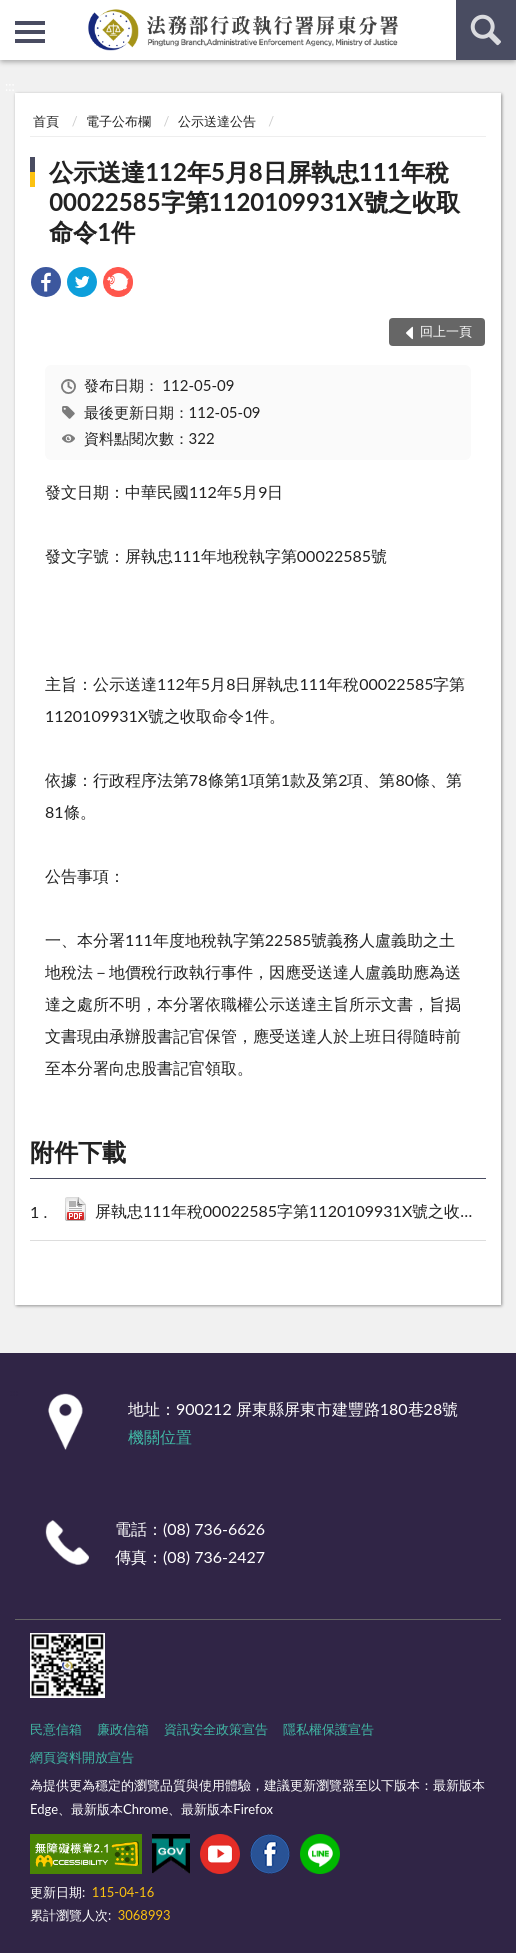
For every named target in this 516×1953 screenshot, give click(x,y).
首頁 (46, 121)
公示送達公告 (217, 121)
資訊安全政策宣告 (216, 1729)
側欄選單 (30, 32)
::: (16, 15)
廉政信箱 (123, 1729)
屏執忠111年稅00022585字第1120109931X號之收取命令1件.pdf (289, 1212)
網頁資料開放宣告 (82, 1757)
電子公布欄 (118, 121)
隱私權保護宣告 (328, 1729)
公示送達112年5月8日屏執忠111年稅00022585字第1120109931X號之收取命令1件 (254, 201)
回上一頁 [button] (446, 331)
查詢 (486, 30)
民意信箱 (56, 1729)
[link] (46, 284)
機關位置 (160, 1436)
